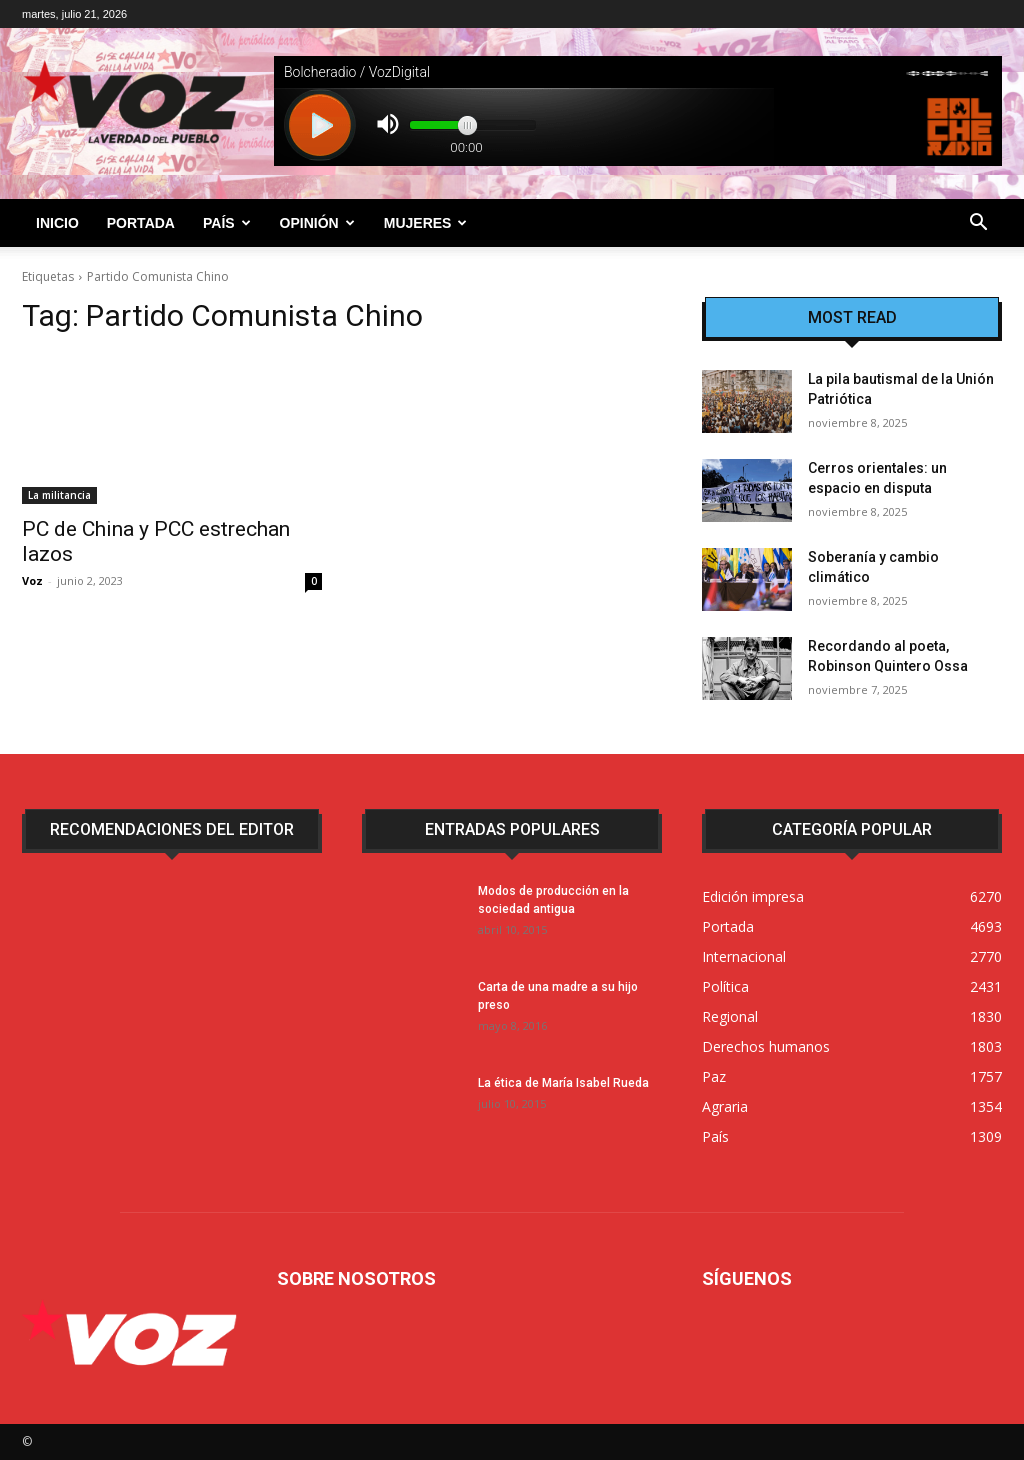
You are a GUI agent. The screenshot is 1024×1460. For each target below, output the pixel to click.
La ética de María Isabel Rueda (563, 1083)
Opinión (317, 223)
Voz (32, 580)
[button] (978, 224)
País (227, 223)
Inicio (57, 223)
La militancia (59, 495)
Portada (141, 223)
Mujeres (426, 223)
